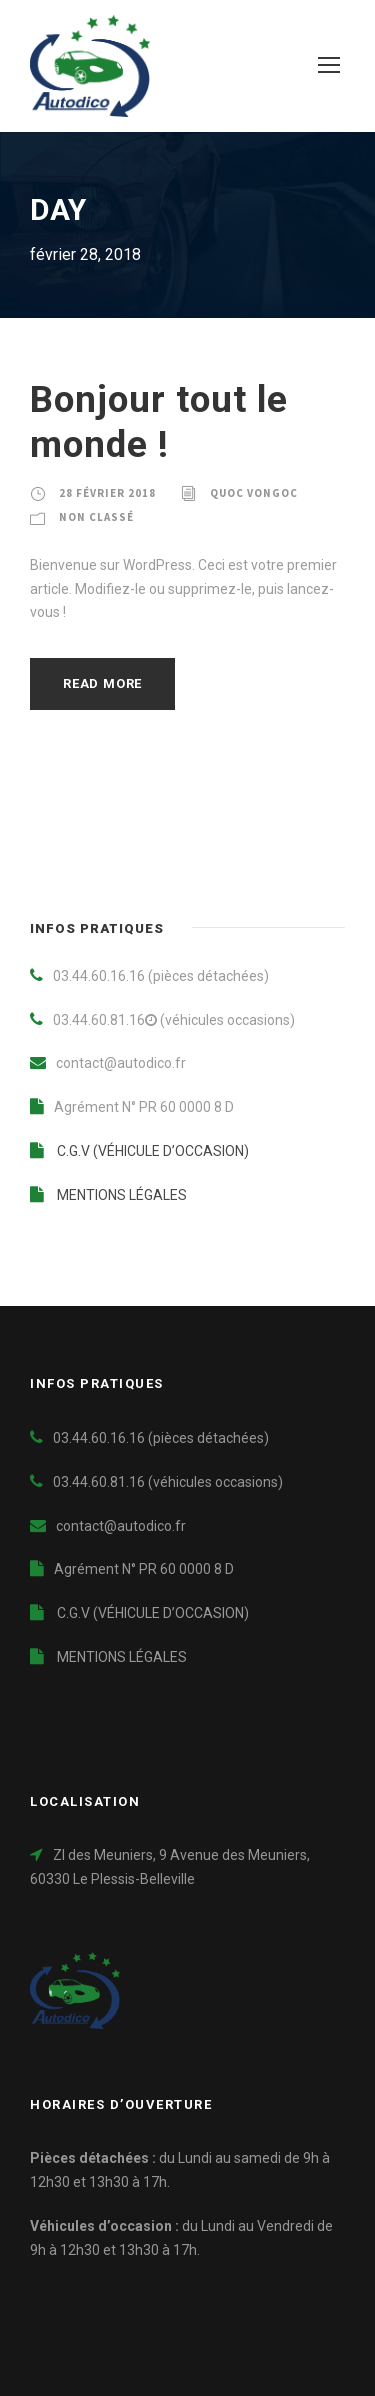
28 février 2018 (107, 493)
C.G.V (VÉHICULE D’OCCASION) (139, 1151)
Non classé (96, 517)
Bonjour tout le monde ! (159, 421)
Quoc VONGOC (254, 493)
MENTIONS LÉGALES (108, 1195)
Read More (102, 683)
